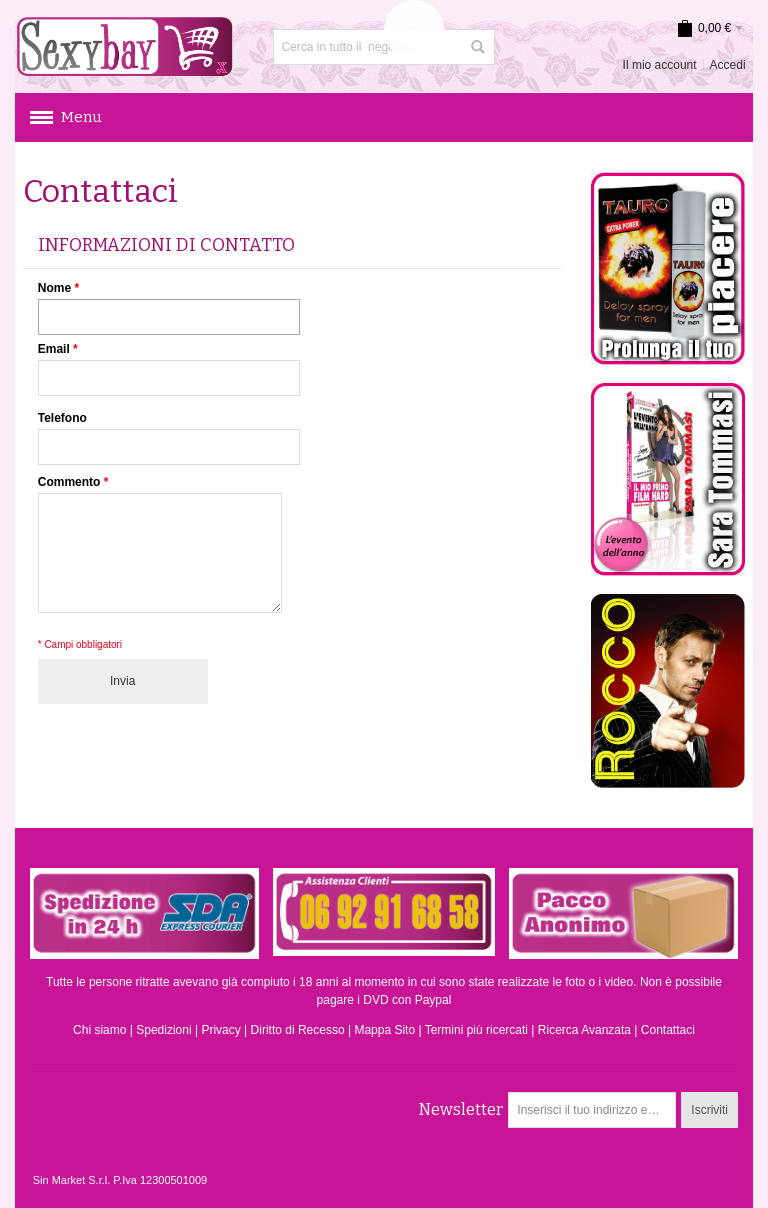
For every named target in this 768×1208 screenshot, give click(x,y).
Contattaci (668, 1030)
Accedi (728, 65)
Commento (69, 482)
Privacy (220, 1030)
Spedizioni (163, 1030)
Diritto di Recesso (298, 1030)
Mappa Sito (384, 1030)
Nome (54, 288)
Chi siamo (99, 1030)
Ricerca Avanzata (584, 1030)
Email (54, 349)
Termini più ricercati (476, 1030)
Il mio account (660, 65)
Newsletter (461, 1109)
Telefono (62, 418)
